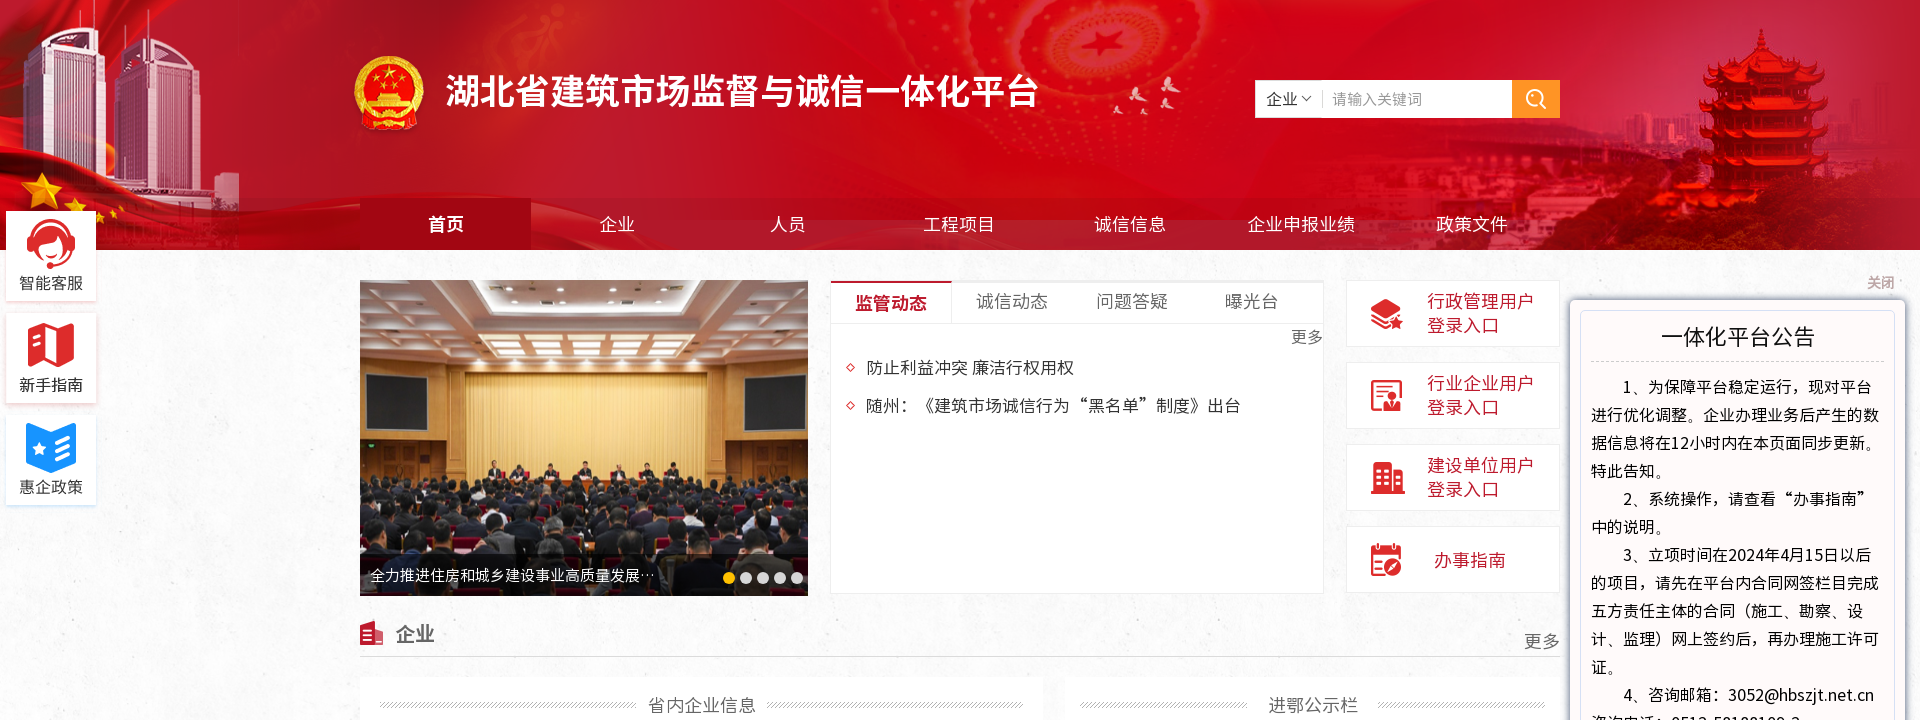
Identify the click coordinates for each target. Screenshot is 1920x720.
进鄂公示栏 (1313, 704)
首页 (446, 223)
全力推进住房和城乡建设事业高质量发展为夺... (524, 575)
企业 (617, 223)
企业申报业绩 (1301, 223)
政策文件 (1472, 223)
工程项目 (959, 223)
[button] (729, 578)
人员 (788, 223)
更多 (1307, 336)
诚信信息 (1130, 223)
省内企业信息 (702, 704)
